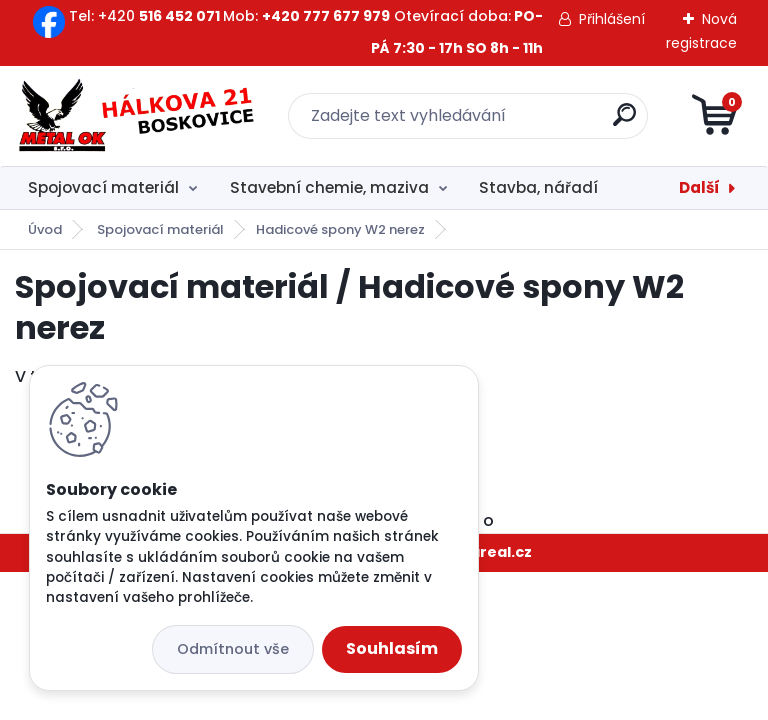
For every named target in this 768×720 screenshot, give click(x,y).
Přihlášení (612, 19)
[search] (624, 122)
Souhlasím (392, 648)
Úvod (45, 229)
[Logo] (137, 116)
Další (699, 187)
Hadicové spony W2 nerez (340, 229)
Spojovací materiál (103, 187)
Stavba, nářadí (538, 187)
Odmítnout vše (233, 649)
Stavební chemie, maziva (329, 187)
